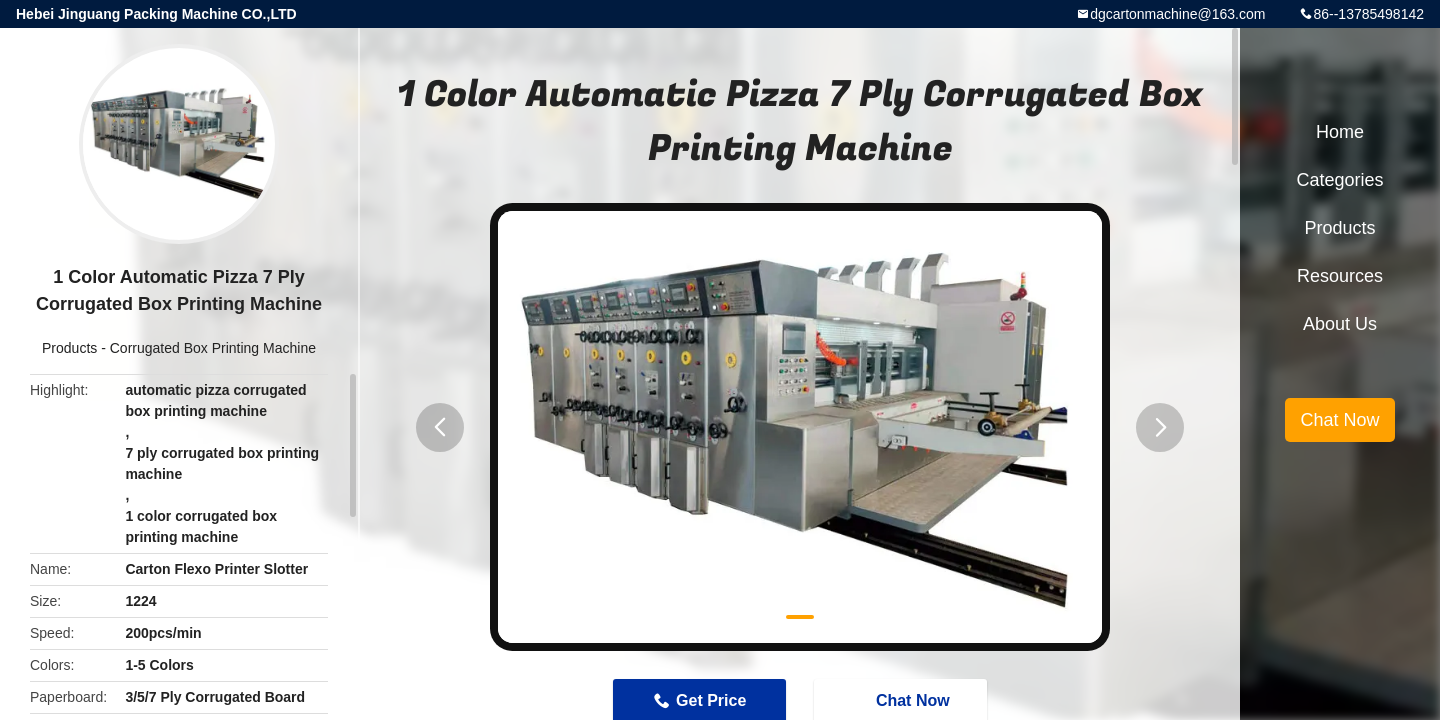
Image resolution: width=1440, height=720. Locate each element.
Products (69, 348)
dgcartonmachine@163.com (1177, 14)
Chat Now (1339, 420)
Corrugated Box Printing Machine (213, 348)
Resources (1340, 276)
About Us (1340, 324)
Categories (1339, 180)
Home (1340, 132)
